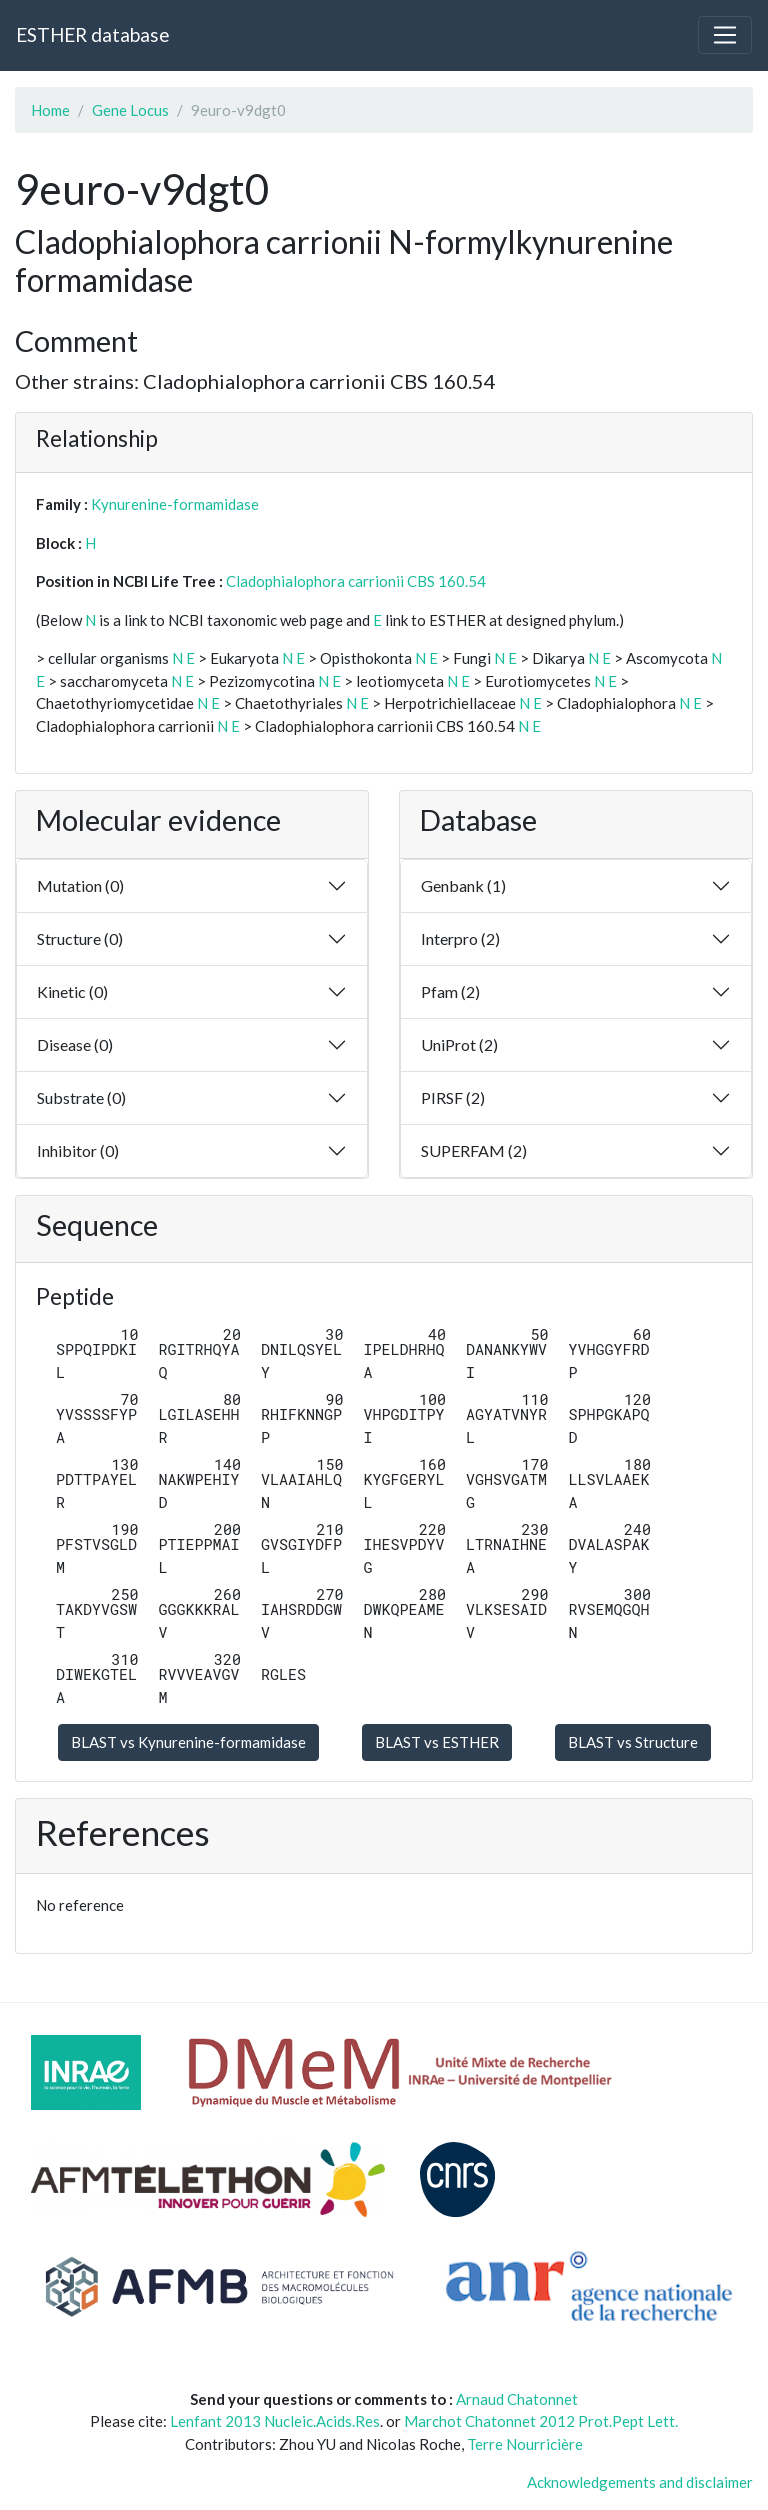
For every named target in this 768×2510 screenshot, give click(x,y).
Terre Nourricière (525, 2444)
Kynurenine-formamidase (175, 504)
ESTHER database (92, 34)
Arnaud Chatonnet (517, 2399)
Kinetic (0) (72, 991)
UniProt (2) (459, 1044)
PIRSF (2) (453, 1097)
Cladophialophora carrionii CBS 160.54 (356, 581)
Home (50, 110)
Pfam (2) (450, 991)
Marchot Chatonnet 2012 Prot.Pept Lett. (541, 2421)
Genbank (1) (463, 885)
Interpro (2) (460, 938)
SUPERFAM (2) (474, 1150)
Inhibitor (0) (78, 1150)
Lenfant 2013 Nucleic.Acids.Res (275, 2421)
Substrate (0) (81, 1097)
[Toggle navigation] (725, 35)
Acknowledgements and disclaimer (640, 2482)
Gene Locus (130, 110)
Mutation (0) (80, 885)
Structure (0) (80, 938)
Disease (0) (75, 1044)
